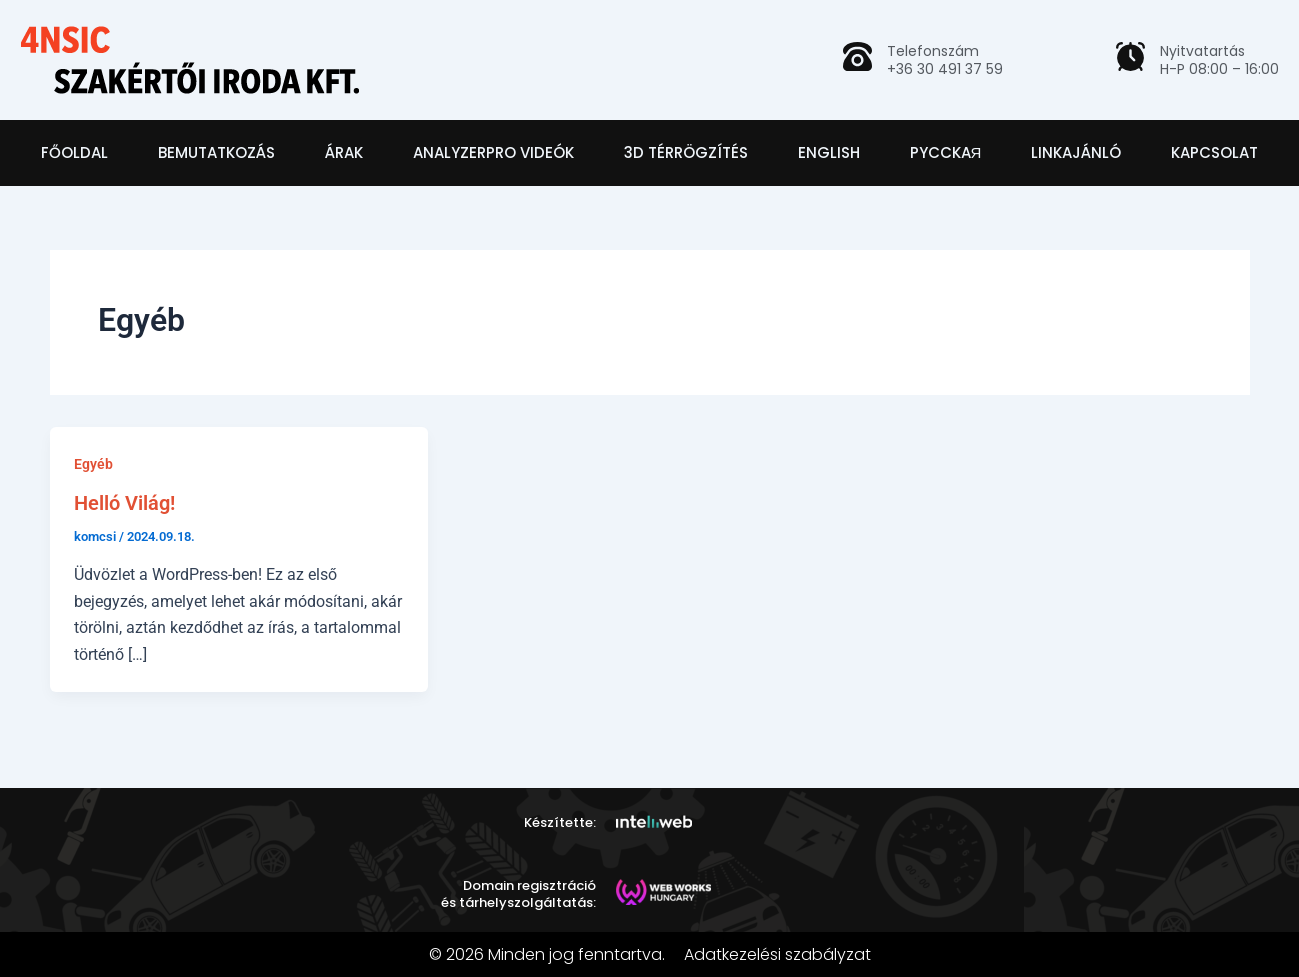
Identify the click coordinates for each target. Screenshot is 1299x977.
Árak (344, 152)
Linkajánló (1076, 152)
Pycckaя (946, 152)
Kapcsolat (1214, 152)
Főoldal (74, 152)
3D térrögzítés (686, 152)
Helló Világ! (124, 503)
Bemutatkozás (216, 152)
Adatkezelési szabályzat (777, 954)
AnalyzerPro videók (493, 152)
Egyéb (93, 464)
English (829, 152)
